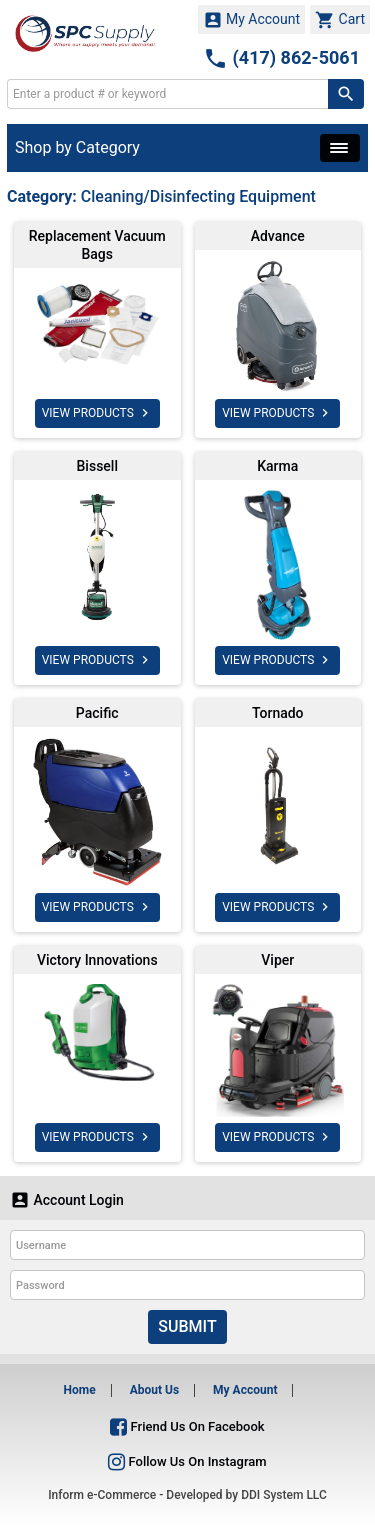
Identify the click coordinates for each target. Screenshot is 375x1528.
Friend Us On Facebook (187, 1426)
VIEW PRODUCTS (97, 413)
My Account (252, 20)
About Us (154, 1390)
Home (80, 1390)
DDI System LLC (284, 1495)
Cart (340, 20)
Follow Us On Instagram (187, 1461)
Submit (187, 1326)
